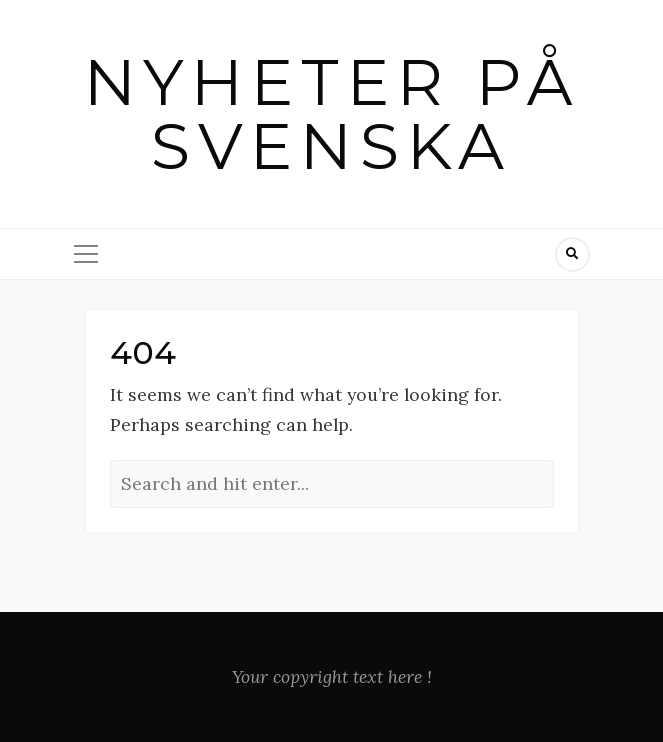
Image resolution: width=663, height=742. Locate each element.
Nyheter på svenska (332, 114)
